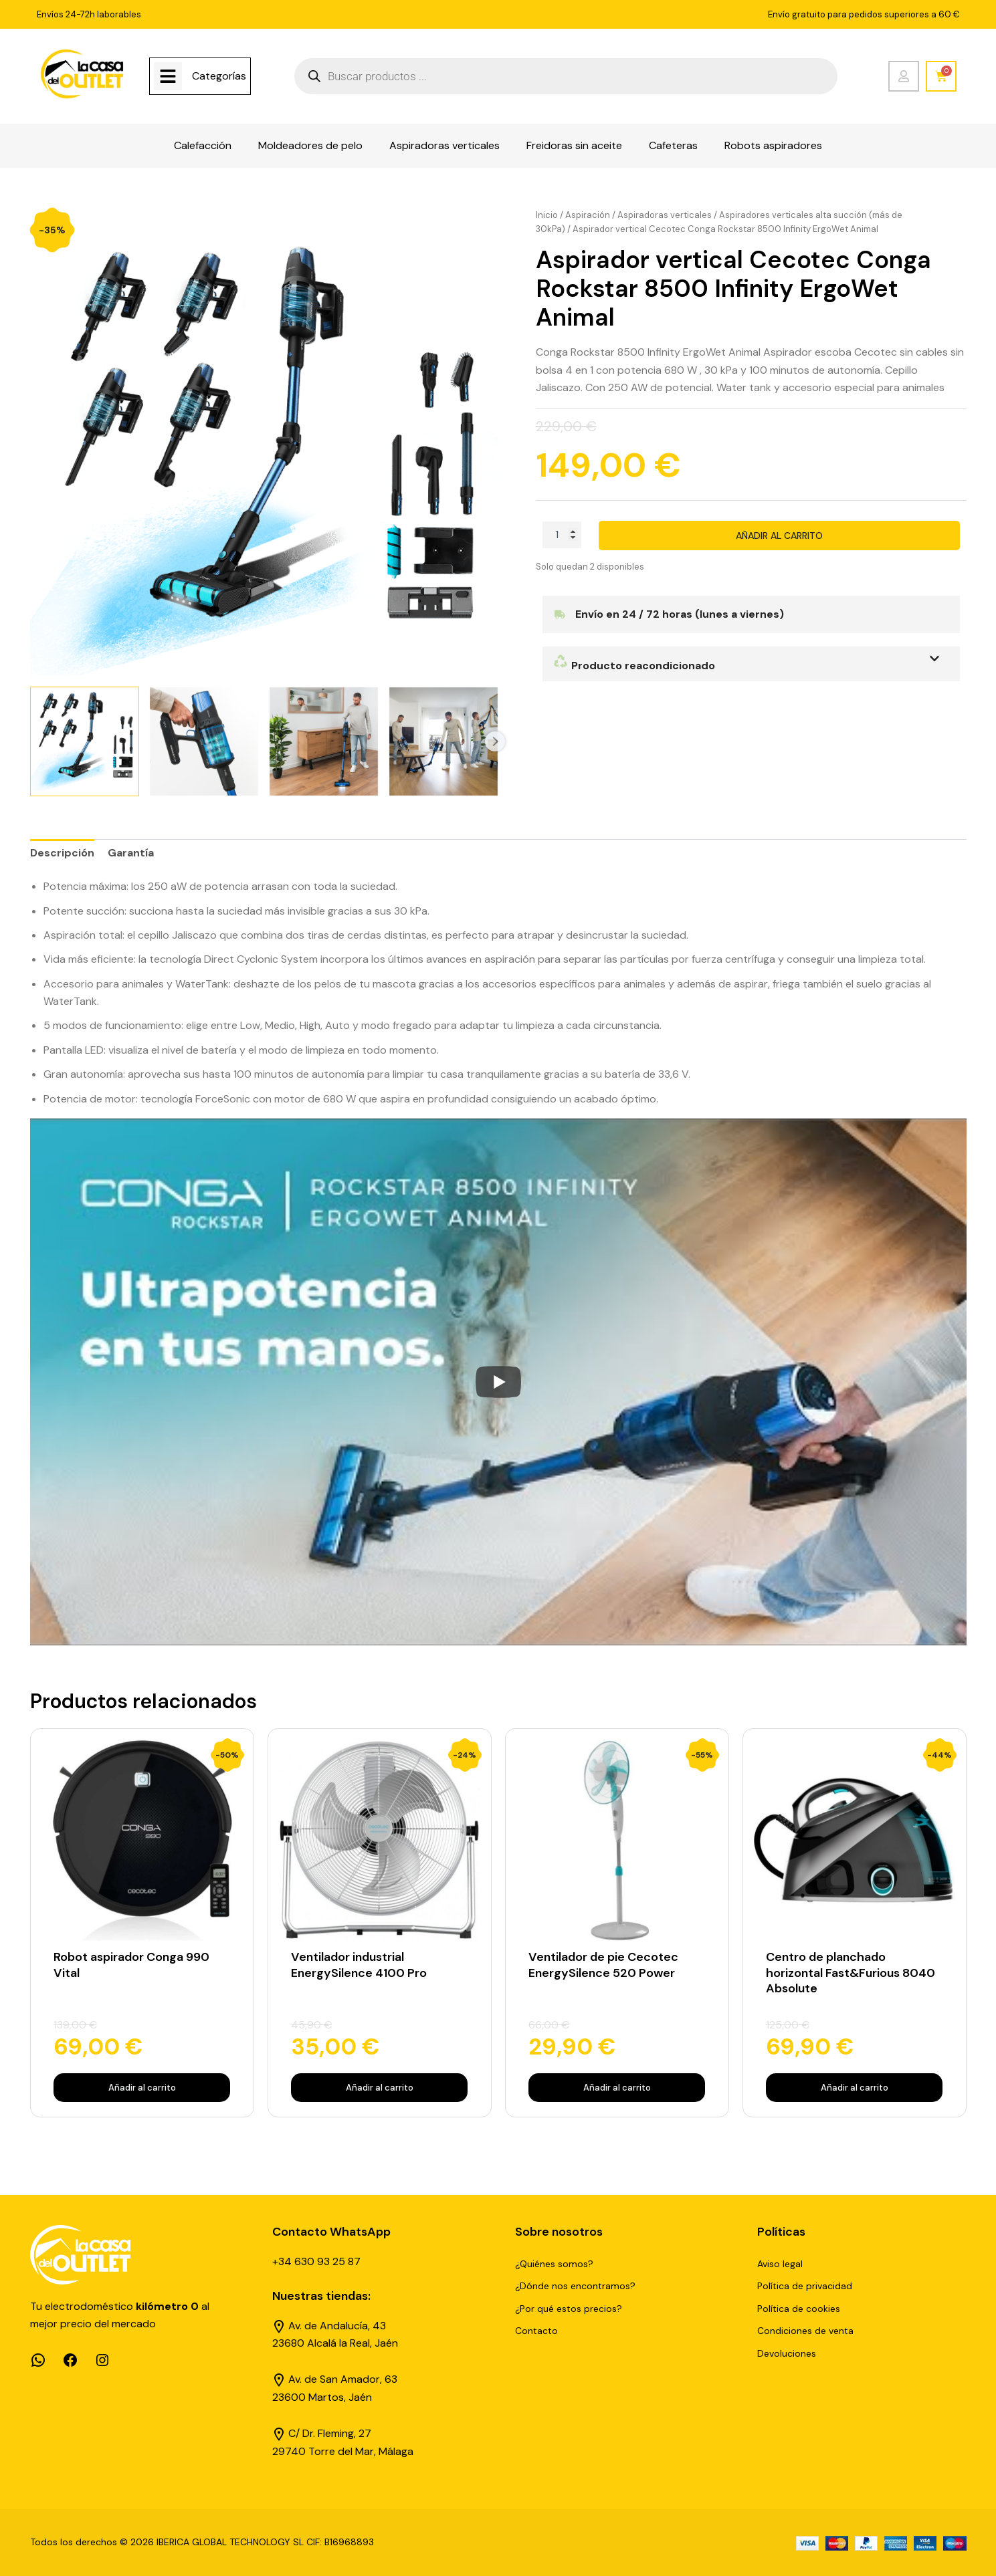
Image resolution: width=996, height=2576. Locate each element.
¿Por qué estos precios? (568, 2309)
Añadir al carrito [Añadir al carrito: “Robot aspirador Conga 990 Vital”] (142, 2087)
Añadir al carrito (779, 536)
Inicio (547, 215)
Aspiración (587, 215)
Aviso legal (780, 2264)
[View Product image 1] (85, 741)
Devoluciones (786, 2353)
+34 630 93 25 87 (316, 2261)
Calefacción (202, 145)
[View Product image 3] (324, 741)
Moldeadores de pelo (310, 145)
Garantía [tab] (131, 853)
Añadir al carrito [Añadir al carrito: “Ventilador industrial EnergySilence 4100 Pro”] (379, 2087)
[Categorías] (168, 76)
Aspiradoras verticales (444, 145)
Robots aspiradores (773, 145)
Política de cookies (798, 2309)
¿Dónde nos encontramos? (575, 2286)
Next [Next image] (495, 741)
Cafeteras (673, 145)
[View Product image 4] (443, 741)
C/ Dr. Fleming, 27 (329, 2433)
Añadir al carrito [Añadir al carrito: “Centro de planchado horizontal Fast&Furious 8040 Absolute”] (854, 2087)
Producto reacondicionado (634, 666)
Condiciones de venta (805, 2331)
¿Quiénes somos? (554, 2264)
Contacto (536, 2331)
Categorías (219, 76)
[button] (751, 664)
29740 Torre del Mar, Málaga (342, 2451)
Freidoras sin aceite (574, 145)
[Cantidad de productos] (561, 534)
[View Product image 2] (204, 741)
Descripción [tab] (62, 853)
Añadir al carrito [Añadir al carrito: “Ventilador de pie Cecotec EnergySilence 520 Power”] (617, 2087)
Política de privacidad (804, 2286)
